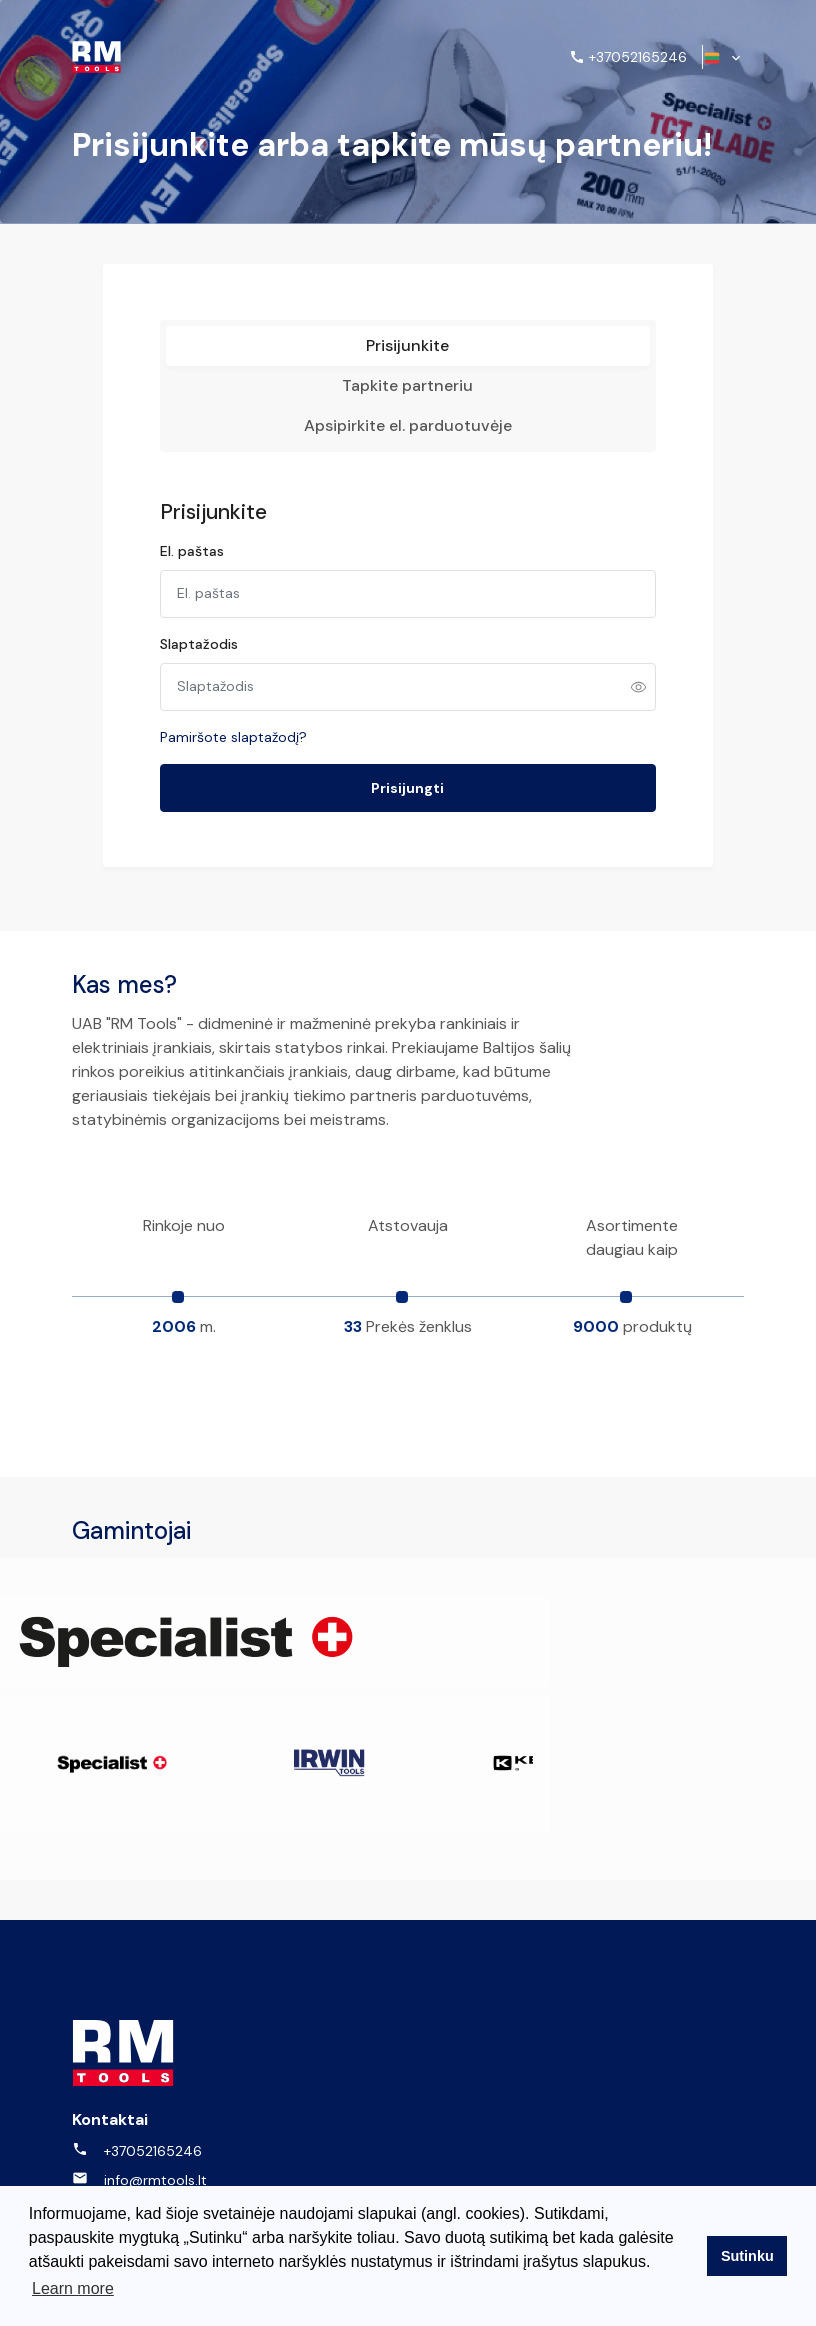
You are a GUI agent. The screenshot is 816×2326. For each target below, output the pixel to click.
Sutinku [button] (747, 2259)
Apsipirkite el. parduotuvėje (408, 441)
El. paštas (234, 568)
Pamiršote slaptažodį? (275, 754)
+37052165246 (137, 2087)
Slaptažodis (241, 661)
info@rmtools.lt (139, 2116)
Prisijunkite (407, 361)
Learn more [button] (73, 2294)
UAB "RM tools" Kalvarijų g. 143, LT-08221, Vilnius (187, 2156)
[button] (724, 57)
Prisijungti (407, 805)
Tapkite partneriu (407, 401)
